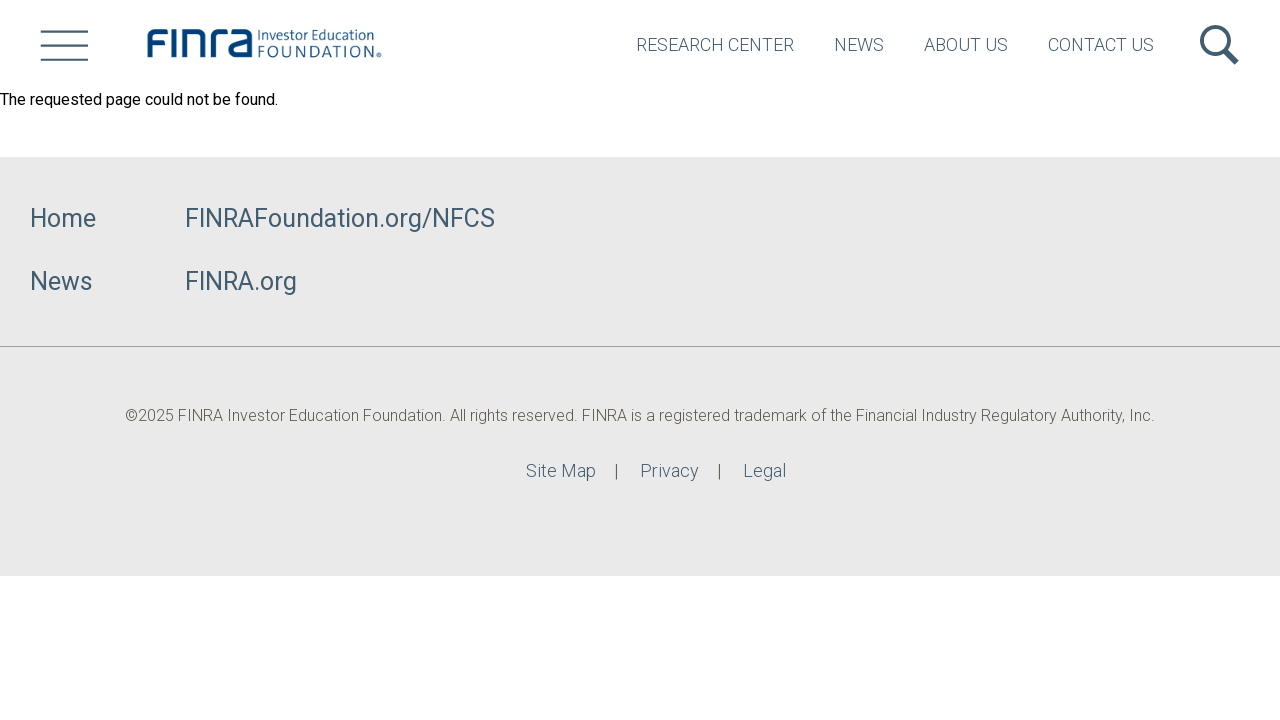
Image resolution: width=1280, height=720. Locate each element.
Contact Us (1101, 44)
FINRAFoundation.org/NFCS (340, 218)
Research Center (715, 44)
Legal (764, 470)
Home (63, 218)
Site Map (561, 470)
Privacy (669, 470)
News (859, 44)
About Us (966, 44)
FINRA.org (241, 281)
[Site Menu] (64, 45)
